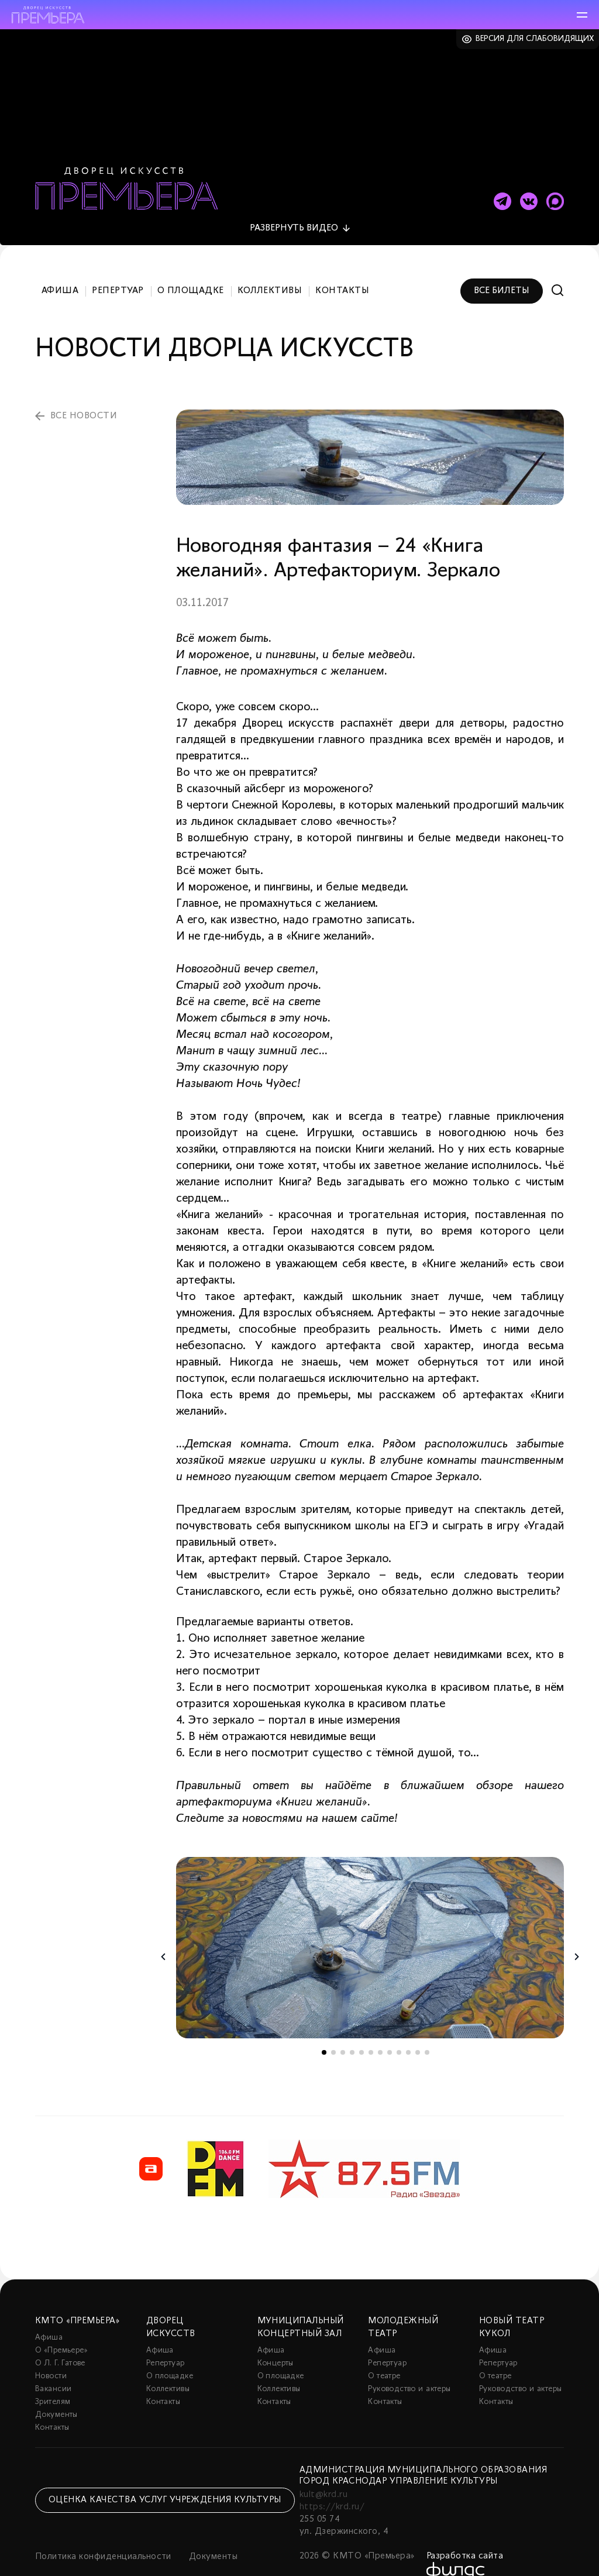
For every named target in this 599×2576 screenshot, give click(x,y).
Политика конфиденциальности (103, 2533)
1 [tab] (324, 2029)
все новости (83, 393)
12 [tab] (427, 2029)
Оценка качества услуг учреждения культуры (165, 2477)
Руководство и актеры (409, 2365)
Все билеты (501, 268)
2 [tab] (333, 2029)
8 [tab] (389, 2029)
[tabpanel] (370, 1924)
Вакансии (53, 2365)
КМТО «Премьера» (77, 2297)
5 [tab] (361, 2029)
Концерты (275, 2340)
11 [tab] (417, 2029)
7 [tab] (380, 2029)
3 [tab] (342, 2029)
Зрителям (52, 2378)
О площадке (190, 268)
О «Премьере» (61, 2327)
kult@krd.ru (323, 2471)
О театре (384, 2352)
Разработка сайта (465, 2532)
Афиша (60, 268)
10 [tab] (408, 2029)
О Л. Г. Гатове (60, 2340)
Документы (56, 2391)
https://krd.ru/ (332, 2483)
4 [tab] (352, 2029)
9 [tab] (399, 2029)
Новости (51, 2352)
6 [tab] (371, 2029)
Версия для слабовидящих (535, 39)
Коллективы (269, 268)
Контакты (342, 268)
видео (294, 205)
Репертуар (117, 268)
